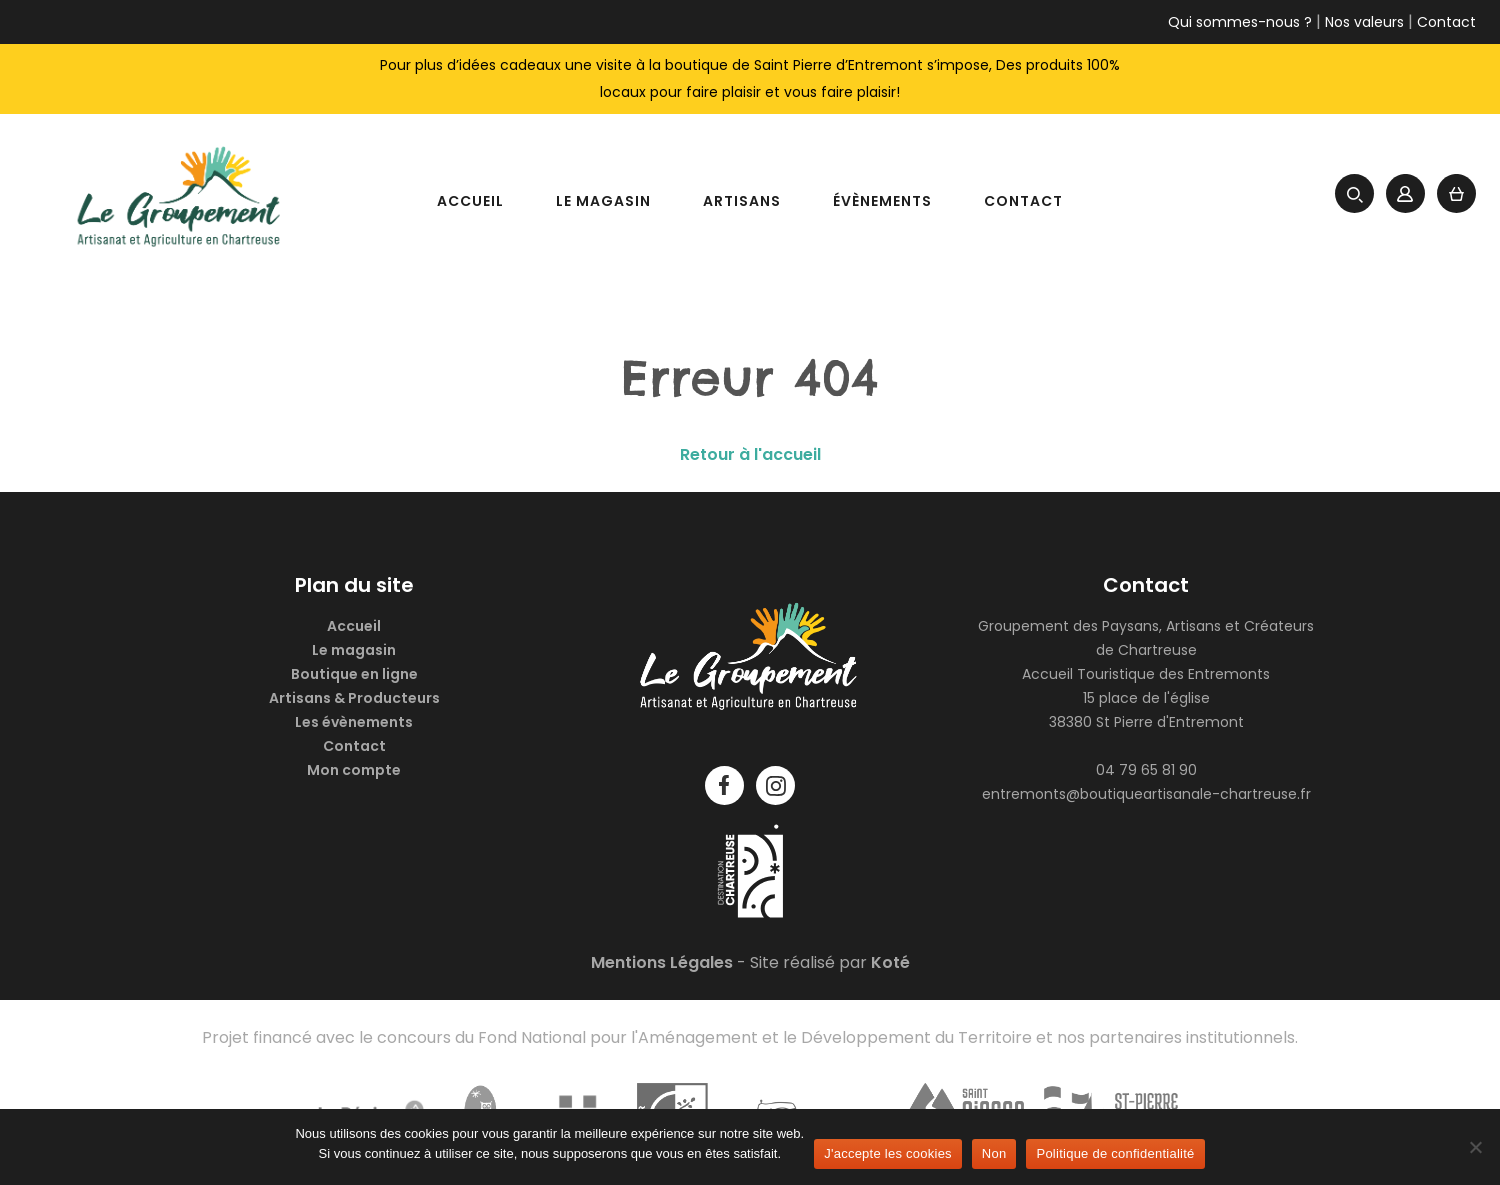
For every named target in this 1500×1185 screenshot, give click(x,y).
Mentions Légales (662, 962)
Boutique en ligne (354, 674)
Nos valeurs (1364, 22)
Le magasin (603, 201)
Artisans (742, 201)
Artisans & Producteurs (354, 698)
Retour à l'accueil (750, 454)
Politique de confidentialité (1115, 1153)
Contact (1446, 22)
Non (994, 1153)
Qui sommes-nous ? (1240, 22)
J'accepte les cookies (888, 1153)
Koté (890, 962)
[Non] (1475, 1147)
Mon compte (354, 770)
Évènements (882, 201)
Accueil (470, 201)
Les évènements (354, 722)
